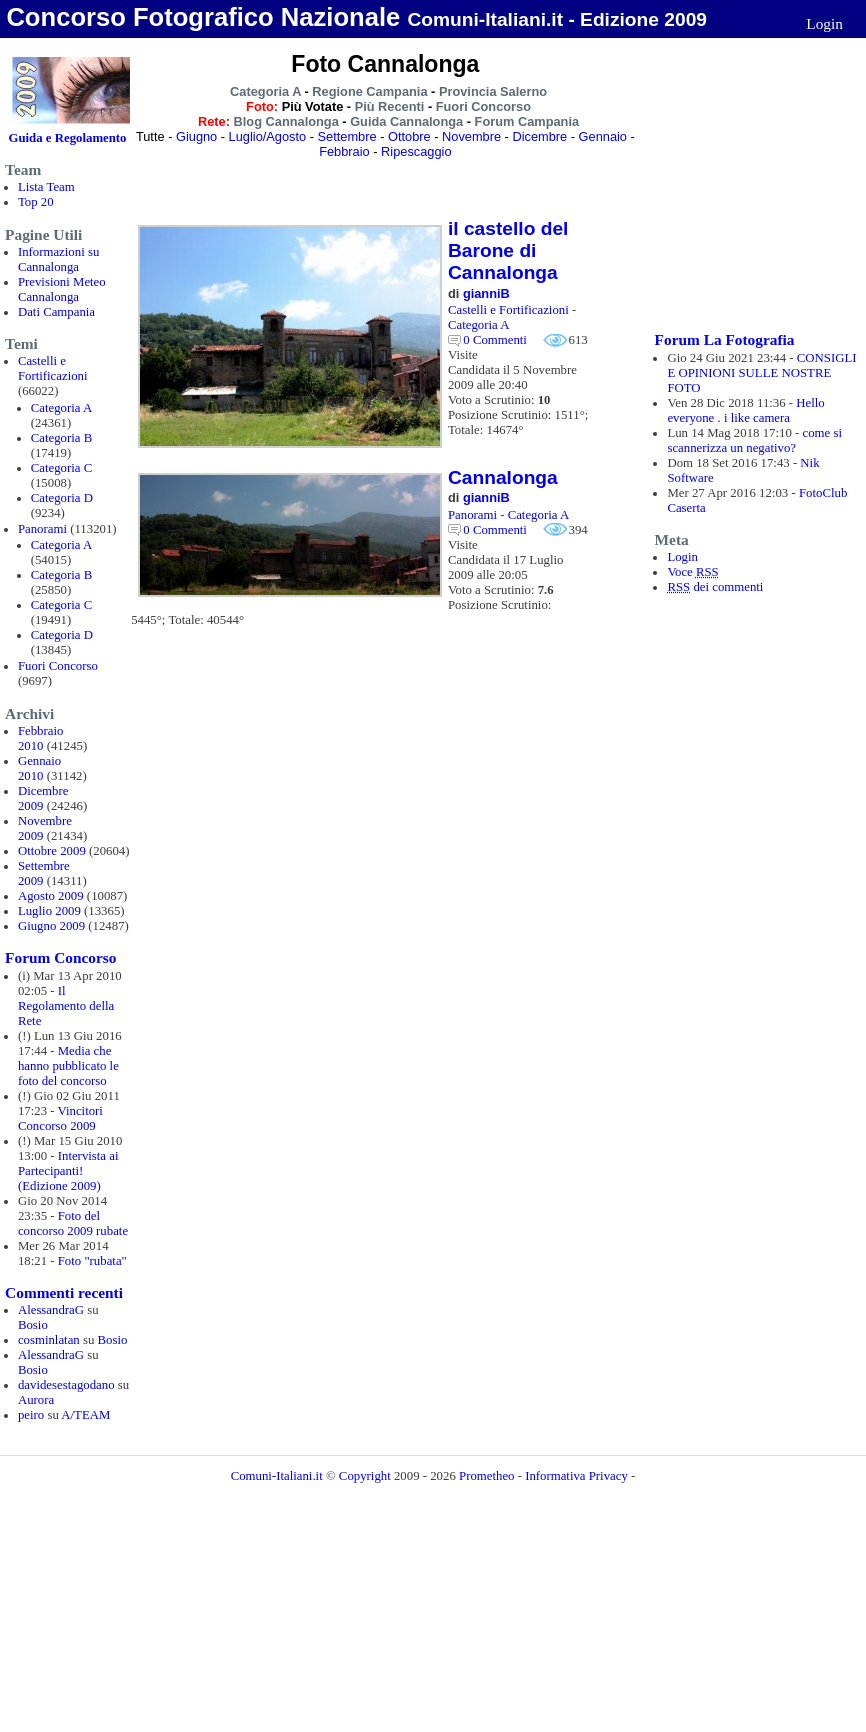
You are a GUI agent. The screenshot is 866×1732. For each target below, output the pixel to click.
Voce (692, 572)
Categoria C (61, 468)
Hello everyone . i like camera (745, 410)
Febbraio (344, 151)
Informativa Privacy (576, 1476)
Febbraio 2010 (41, 738)
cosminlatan (49, 1340)
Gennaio (603, 136)
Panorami (42, 529)
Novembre (471, 136)
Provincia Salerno (493, 91)
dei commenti (715, 587)
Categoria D (62, 498)
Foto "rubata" (92, 1261)
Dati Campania (56, 312)
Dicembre (539, 136)
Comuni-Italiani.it (277, 1476)
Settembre (347, 136)
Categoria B (61, 438)
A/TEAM (85, 1415)
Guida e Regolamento (67, 138)
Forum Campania (527, 121)
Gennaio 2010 (39, 768)
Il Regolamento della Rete (66, 1006)
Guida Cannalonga (406, 121)
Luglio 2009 (49, 911)
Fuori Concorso (58, 666)
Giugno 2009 (51, 926)
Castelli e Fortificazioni (53, 368)
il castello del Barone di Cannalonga (508, 250)
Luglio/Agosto (268, 136)
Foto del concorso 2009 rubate (73, 1223)
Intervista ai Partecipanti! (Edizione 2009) (68, 1171)
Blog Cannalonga (286, 121)
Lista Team (46, 187)
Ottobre (409, 136)
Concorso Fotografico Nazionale (203, 17)
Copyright (366, 1476)
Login (824, 23)
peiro (31, 1415)
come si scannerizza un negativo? (754, 440)
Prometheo (486, 1476)
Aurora (36, 1400)
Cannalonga (503, 477)
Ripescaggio (416, 151)
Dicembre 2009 (43, 798)
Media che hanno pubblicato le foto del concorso (68, 1066)
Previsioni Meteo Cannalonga (62, 289)
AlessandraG (51, 1310)
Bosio (33, 1325)
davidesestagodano (66, 1385)
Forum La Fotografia (725, 339)
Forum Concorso (60, 957)
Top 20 (36, 202)
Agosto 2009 (51, 896)
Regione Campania (369, 91)
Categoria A (61, 408)
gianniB (486, 293)
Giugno (196, 136)
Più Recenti (390, 106)
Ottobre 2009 (52, 851)
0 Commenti (495, 340)
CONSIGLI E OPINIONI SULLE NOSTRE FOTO (761, 373)
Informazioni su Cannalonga (58, 259)
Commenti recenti (64, 1292)
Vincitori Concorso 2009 (60, 1118)
